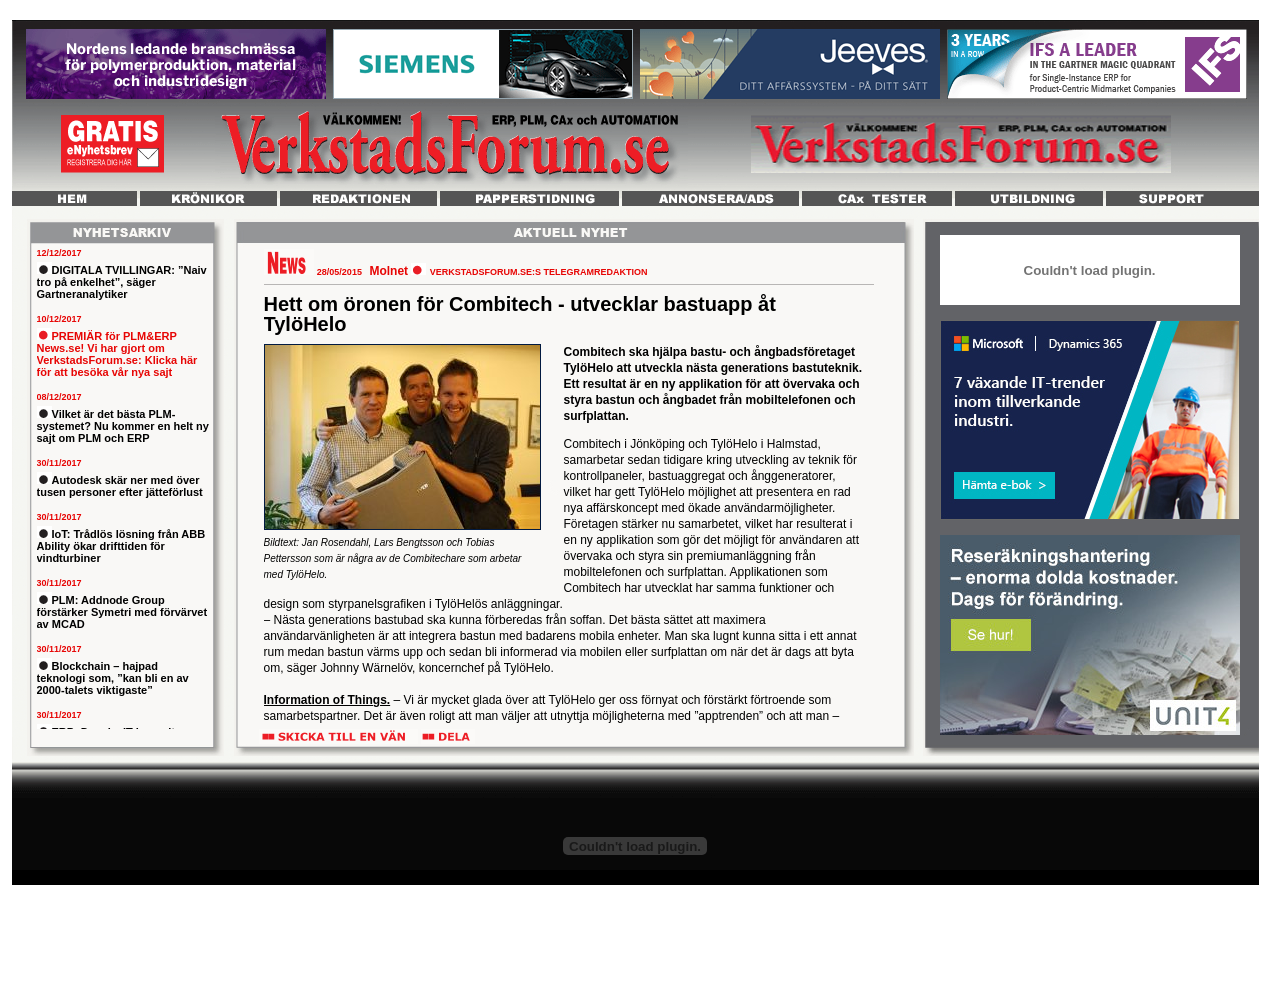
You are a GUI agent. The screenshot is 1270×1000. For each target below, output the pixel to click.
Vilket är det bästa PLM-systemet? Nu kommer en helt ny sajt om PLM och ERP (123, 426)
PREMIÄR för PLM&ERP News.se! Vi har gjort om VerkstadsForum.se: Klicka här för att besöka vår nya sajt (117, 354)
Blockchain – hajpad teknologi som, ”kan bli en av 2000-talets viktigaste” (113, 678)
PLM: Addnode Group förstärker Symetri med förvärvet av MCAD (122, 612)
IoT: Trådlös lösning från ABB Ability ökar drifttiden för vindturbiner (121, 546)
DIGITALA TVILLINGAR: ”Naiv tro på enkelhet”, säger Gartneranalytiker (122, 282)
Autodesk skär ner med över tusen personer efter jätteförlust (120, 486)
